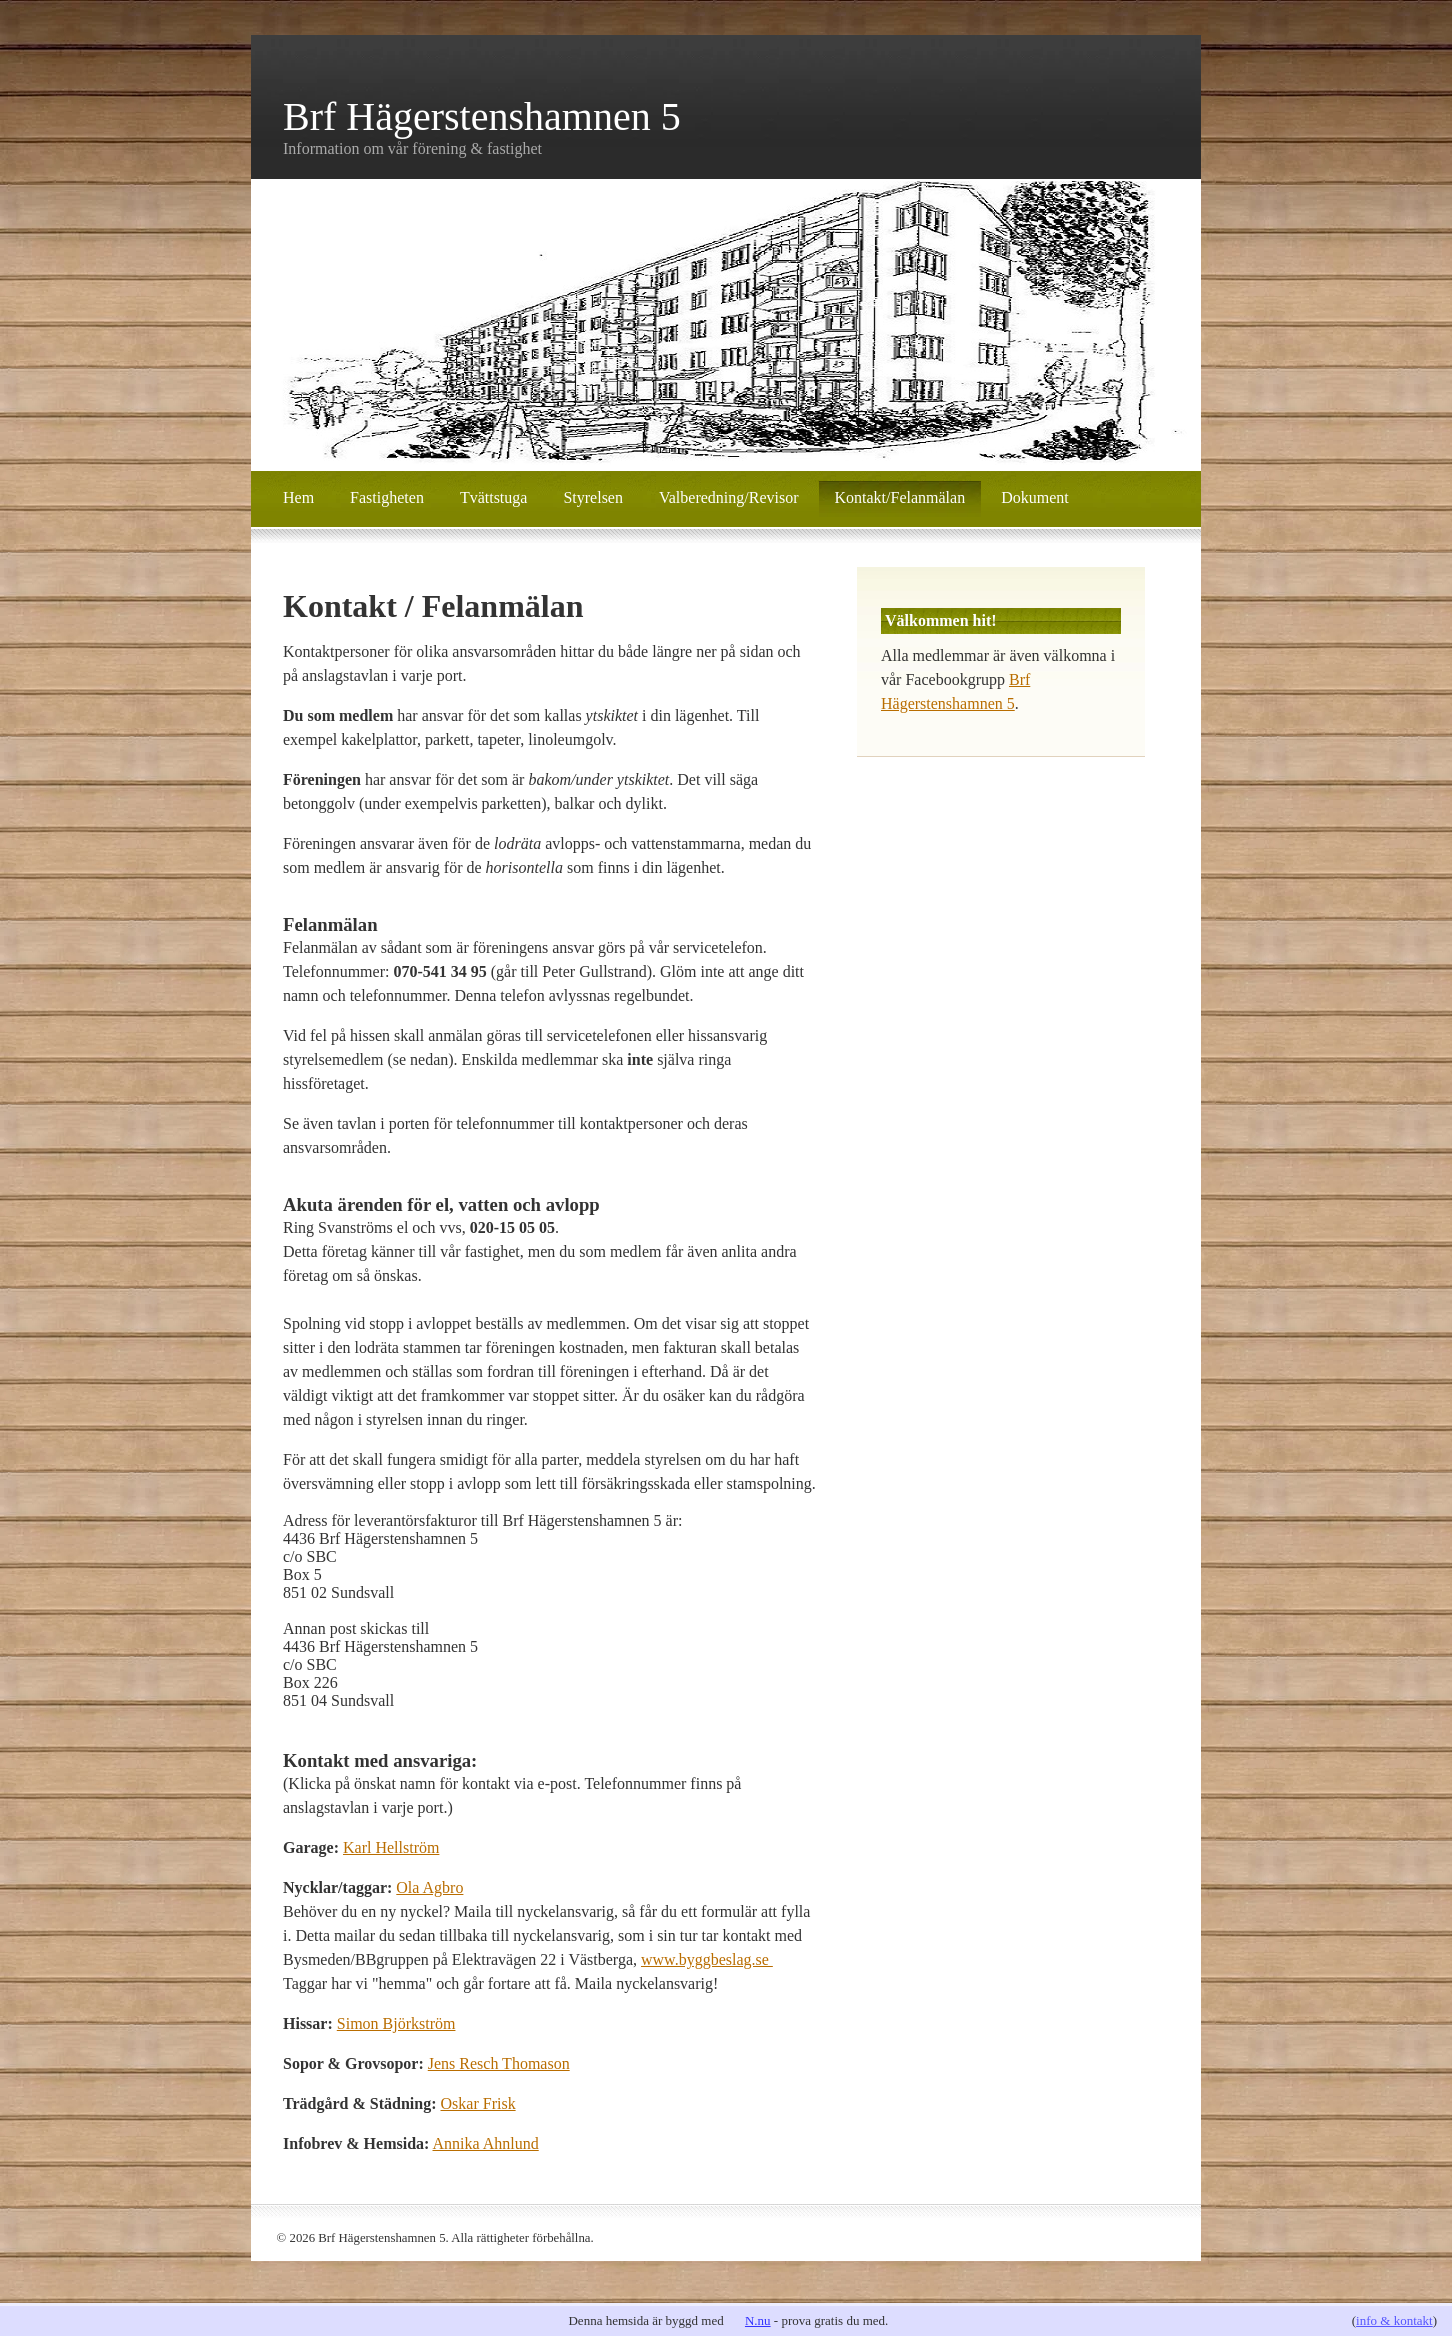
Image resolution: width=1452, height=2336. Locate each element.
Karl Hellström (391, 1847)
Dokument (1035, 497)
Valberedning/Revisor (729, 497)
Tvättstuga (494, 497)
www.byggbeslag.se (707, 1959)
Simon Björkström (396, 2023)
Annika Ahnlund (486, 2143)
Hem (298, 497)
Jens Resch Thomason (499, 2063)
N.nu (758, 2320)
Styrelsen (593, 497)
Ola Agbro (429, 1887)
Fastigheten (387, 497)
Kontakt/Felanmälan (900, 497)
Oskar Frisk (478, 2103)
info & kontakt (1394, 2320)
